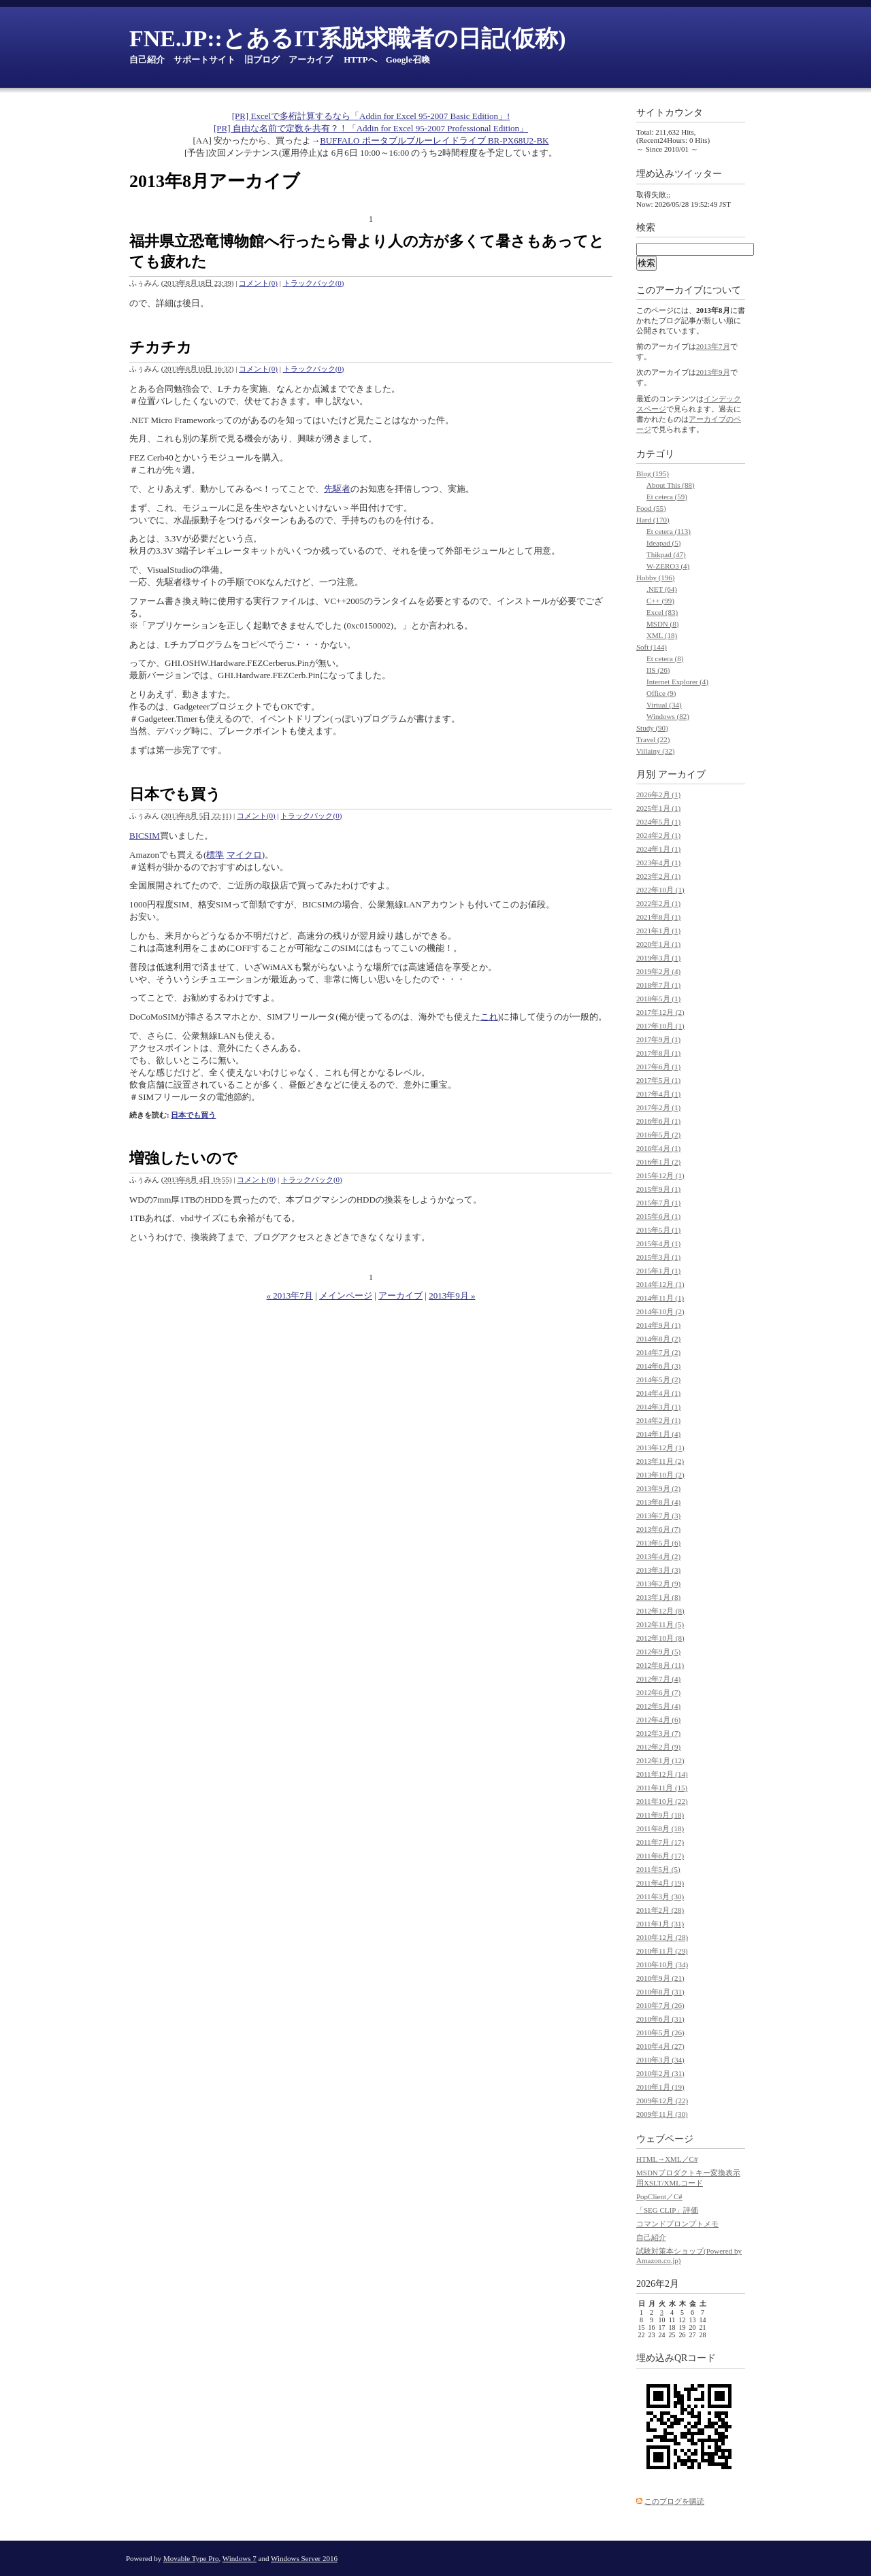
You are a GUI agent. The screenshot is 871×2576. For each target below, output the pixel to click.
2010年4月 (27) (660, 2046)
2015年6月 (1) (658, 1216)
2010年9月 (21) (660, 1978)
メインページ (345, 1295)
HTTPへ (360, 59)
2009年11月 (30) (662, 2114)
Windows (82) (667, 716)
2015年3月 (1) (658, 1257)
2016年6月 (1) (658, 1121)
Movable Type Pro (191, 2558)
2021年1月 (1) (658, 930)
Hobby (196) (655, 577)
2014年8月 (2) (658, 1339)
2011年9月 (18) (660, 1815)
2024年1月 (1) (658, 849)
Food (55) (651, 508)
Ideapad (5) (663, 543)
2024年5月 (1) (658, 822)
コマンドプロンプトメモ (677, 2224)
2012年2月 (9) (658, 1747)
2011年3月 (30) (660, 1896)
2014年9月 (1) (658, 1325)
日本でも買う (175, 794)
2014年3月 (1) (658, 1407)
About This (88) (670, 485)
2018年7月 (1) (658, 985)
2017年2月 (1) (658, 1107)
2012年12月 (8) (660, 1611)
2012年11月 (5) (660, 1624)
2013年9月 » (452, 1295)
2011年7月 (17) (660, 1842)
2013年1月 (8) (658, 1597)
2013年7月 (713, 346)
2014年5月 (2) (658, 1379)
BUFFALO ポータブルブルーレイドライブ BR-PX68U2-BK (434, 140)
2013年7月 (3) (658, 1515)
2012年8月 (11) (660, 1665)
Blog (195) (652, 473)
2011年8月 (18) (660, 1828)
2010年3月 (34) (660, 2060)
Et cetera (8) (664, 658)
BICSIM (144, 836)
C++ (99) (660, 601)
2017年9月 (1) (658, 1039)
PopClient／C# (659, 2196)
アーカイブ (311, 59)
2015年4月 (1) (658, 1243)
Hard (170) (653, 520)
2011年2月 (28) (660, 1910)
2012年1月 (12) (660, 1760)
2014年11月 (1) (660, 1298)
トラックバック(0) (313, 283)
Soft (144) (651, 647)
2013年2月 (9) (658, 1583)
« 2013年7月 (290, 1295)
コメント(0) (258, 283)
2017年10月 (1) (660, 1026)
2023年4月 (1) (658, 862)
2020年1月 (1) (658, 944)
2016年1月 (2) (658, 1162)
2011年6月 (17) (660, 1856)
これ (489, 1016)
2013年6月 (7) (658, 1529)
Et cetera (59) (666, 496)
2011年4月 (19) (660, 1883)
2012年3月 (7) (658, 1733)
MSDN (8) (662, 624)
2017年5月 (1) (658, 1080)
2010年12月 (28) (662, 1937)
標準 (215, 855)
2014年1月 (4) (658, 1434)
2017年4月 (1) (658, 1094)
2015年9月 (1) (658, 1189)
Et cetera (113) (668, 531)
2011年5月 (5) (658, 1869)
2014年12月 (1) (660, 1284)
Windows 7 (240, 2558)
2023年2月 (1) (658, 876)
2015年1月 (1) (658, 1271)
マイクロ (244, 855)
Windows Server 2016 (304, 2558)
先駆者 (337, 489)
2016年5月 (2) (658, 1135)
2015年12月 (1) (660, 1175)
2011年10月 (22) (662, 1801)
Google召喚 (408, 59)
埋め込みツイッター (679, 174)
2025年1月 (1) (658, 808)
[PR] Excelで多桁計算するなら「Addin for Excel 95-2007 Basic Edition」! (371, 116)
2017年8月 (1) (658, 1053)
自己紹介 (147, 59)
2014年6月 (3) (658, 1366)
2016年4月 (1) (658, 1148)
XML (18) (661, 635)
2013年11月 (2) (660, 1461)
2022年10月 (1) (660, 890)
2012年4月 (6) (658, 1720)
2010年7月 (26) (660, 2005)
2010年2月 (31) (660, 2073)
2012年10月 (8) (660, 1638)
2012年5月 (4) (658, 1706)
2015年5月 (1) (658, 1230)
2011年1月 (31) (660, 1924)
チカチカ (160, 347)
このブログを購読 (674, 2501)
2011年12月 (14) (662, 1774)
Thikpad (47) (666, 554)
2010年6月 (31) (660, 2019)
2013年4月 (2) (658, 1556)
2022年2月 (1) (658, 903)
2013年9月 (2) (658, 1488)
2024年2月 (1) (658, 835)
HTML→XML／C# (666, 2159)
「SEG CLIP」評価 (667, 2210)
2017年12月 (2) (660, 1012)
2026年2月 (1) (658, 794)
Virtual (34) (664, 705)
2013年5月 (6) (658, 1543)
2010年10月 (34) (662, 1964)
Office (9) (661, 693)
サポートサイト (204, 59)
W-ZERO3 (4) (667, 566)
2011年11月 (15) (661, 1788)
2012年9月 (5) (658, 1651)
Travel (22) (653, 739)
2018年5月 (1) (658, 998)
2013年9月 (713, 372)
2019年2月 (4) (658, 971)
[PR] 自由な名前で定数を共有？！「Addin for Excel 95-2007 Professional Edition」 (371, 128)
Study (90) (652, 728)
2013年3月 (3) (658, 1570)
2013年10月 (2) (660, 1475)
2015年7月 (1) (658, 1203)
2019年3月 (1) (658, 958)
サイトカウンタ (669, 112)
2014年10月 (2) (660, 1311)
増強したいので (183, 1158)
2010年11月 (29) (662, 1951)
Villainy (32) (655, 751)
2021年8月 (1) (658, 917)
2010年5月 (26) (660, 2032)
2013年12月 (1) (660, 1447)
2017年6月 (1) (658, 1067)
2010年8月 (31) (660, 1992)
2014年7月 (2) (658, 1352)
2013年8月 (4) (658, 1502)
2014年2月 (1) (658, 1420)
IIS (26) (658, 670)
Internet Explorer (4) (677, 682)
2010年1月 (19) (660, 2087)
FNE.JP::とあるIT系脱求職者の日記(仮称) (347, 38)
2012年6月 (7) (658, 1692)
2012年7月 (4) (658, 1679)
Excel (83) (662, 612)
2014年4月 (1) (658, 1393)
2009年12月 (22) (662, 2100)
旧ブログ (262, 59)
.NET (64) (661, 589)
